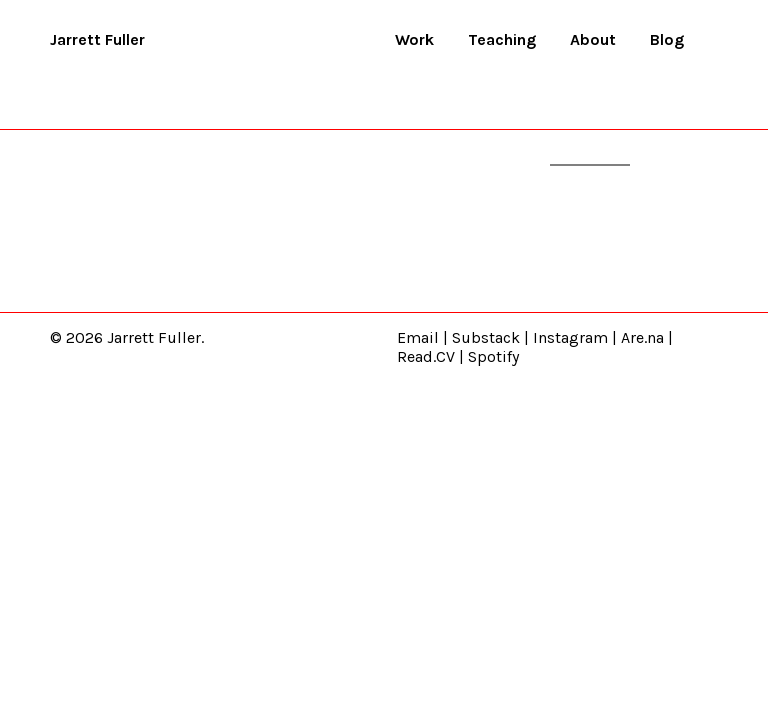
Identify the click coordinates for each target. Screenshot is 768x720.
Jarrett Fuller (97, 39)
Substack (486, 337)
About (593, 39)
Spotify (493, 356)
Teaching (502, 39)
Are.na (642, 337)
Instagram (570, 337)
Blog (667, 39)
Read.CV (426, 356)
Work (414, 39)
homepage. (590, 154)
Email (418, 337)
